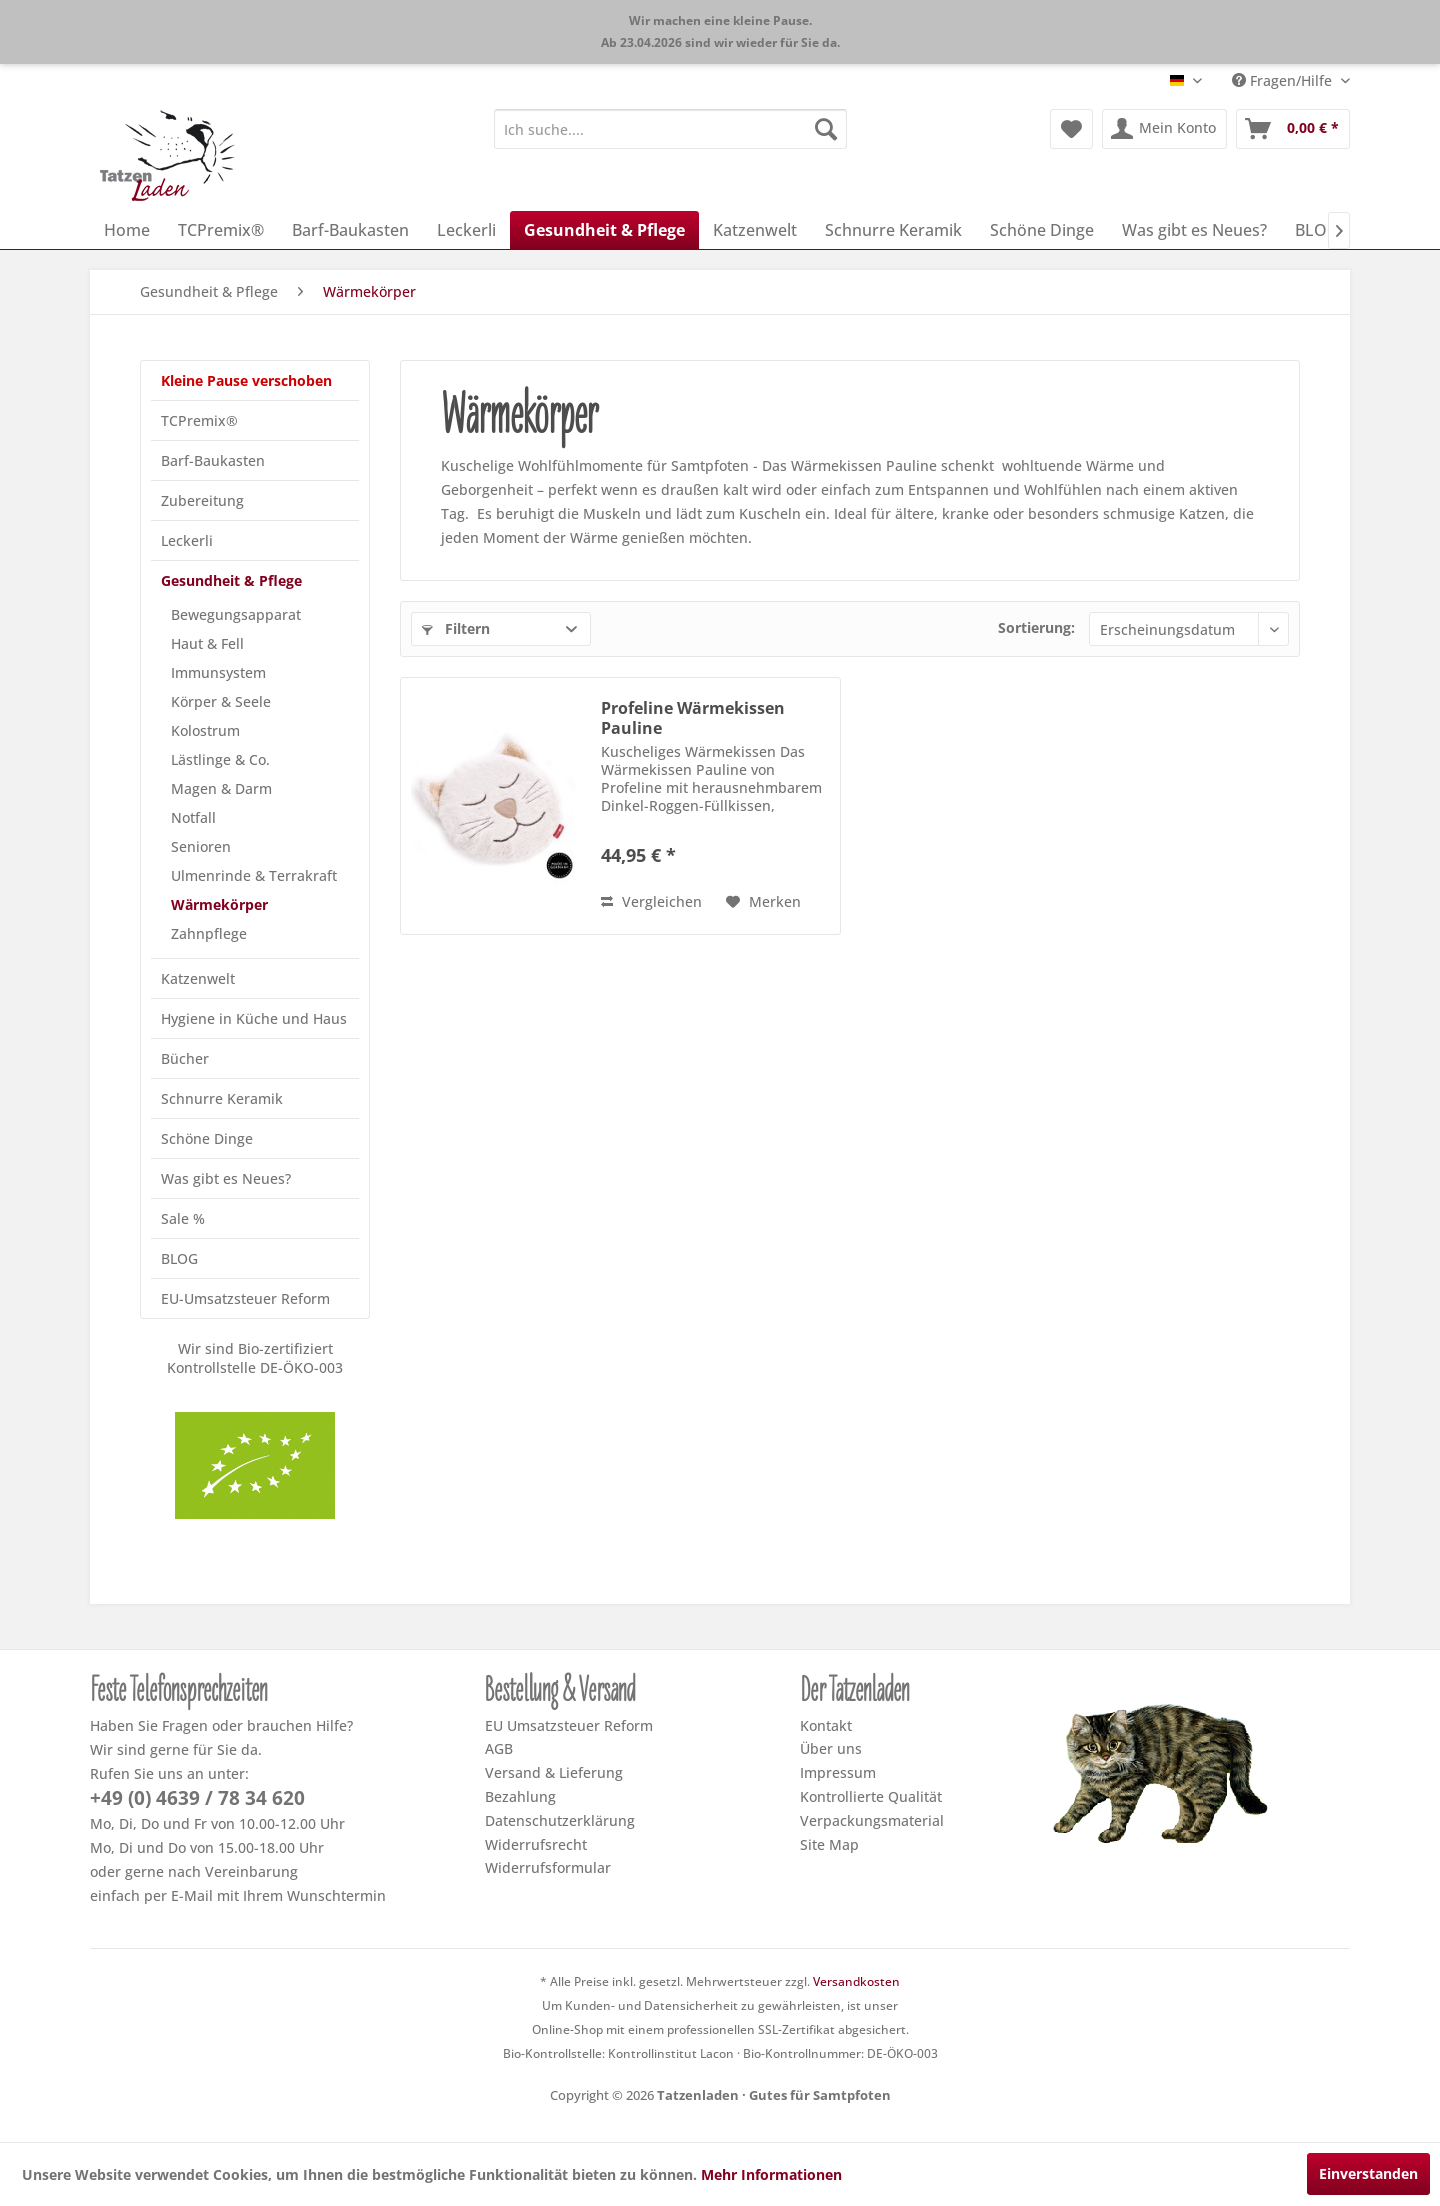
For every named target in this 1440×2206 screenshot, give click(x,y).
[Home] (127, 230)
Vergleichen (651, 901)
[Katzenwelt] (755, 230)
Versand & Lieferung (554, 1772)
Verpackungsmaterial (872, 1820)
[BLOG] (1317, 230)
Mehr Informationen (771, 2174)
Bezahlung (520, 1796)
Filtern (456, 628)
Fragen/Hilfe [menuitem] (1284, 80)
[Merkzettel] (1071, 129)
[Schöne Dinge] (1042, 230)
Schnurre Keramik (222, 1098)
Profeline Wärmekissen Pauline (693, 718)
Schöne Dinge (207, 1138)
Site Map (829, 1844)
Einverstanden (1368, 2173)
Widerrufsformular (548, 1867)
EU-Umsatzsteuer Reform (245, 1298)
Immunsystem (218, 672)
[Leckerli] (466, 230)
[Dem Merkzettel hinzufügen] (763, 902)
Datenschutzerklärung (560, 1820)
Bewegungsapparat (236, 614)
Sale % (183, 1218)
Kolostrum (205, 730)
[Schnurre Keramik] (893, 230)
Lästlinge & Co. (220, 759)
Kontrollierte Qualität (871, 1796)
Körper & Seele (221, 701)
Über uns (831, 1748)
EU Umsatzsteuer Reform (569, 1725)
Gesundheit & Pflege (231, 580)
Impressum (838, 1772)
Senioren (201, 846)
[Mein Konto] (1164, 129)
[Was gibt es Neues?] (1194, 230)
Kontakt (826, 1725)
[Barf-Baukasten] (350, 230)
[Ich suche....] (670, 129)
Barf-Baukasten (213, 460)
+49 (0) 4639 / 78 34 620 (197, 1798)
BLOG (179, 1258)
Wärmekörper (219, 904)
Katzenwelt (198, 978)
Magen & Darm (221, 788)
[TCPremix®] (221, 230)
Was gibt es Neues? (226, 1178)
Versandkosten (856, 1981)
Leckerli (187, 540)
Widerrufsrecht (536, 1844)
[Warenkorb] (1293, 129)
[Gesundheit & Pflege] (604, 230)
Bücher (185, 1058)
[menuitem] (670, 129)
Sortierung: (1036, 627)
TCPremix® (199, 420)
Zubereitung (202, 500)
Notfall (193, 817)
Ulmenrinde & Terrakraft (254, 875)
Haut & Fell (207, 643)
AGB (499, 1748)
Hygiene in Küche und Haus (254, 1018)
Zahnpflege (209, 933)
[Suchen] (826, 129)
